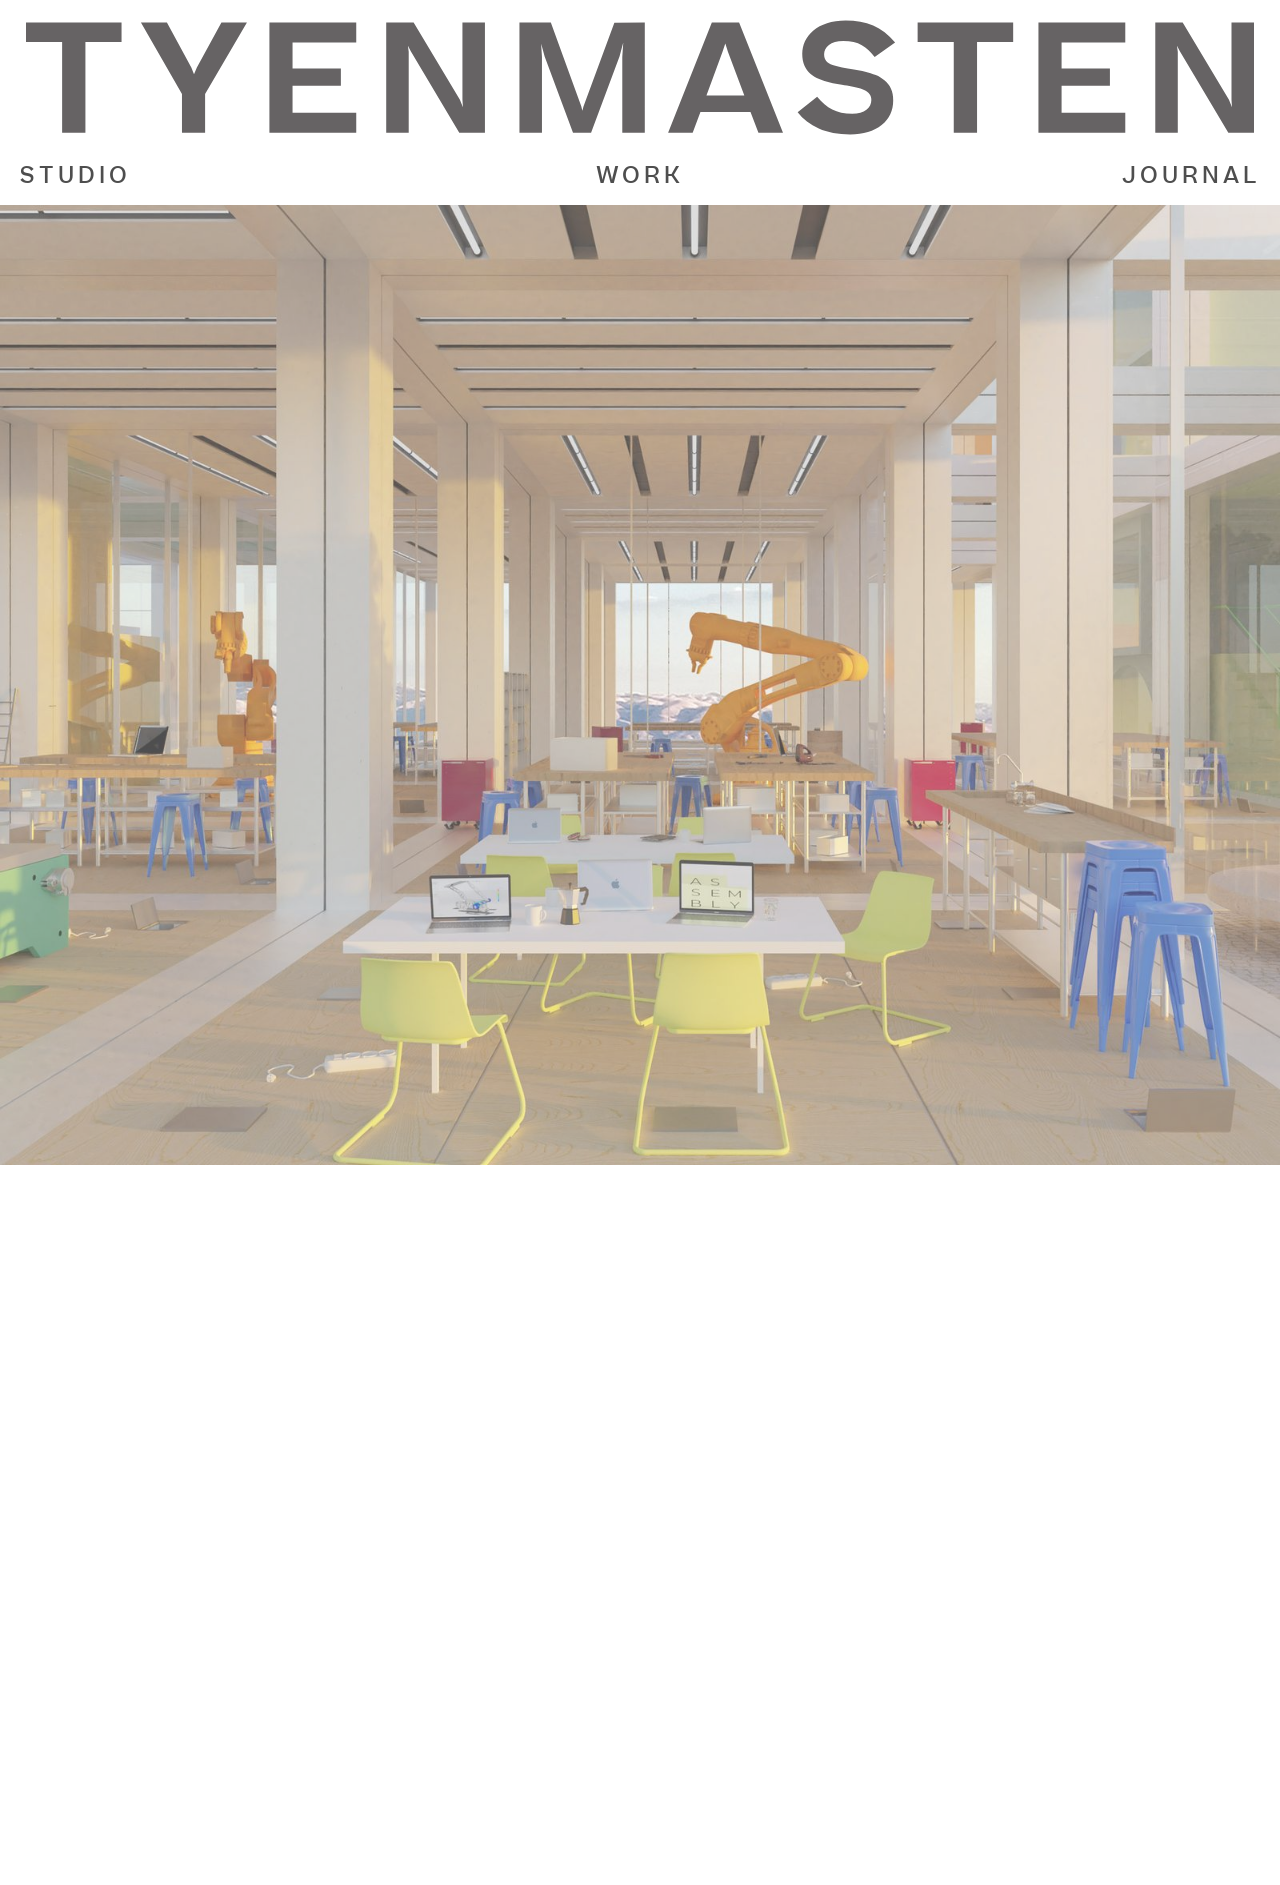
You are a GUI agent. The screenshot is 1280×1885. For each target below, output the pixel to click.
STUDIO (75, 176)
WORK (640, 176)
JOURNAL (1191, 176)
